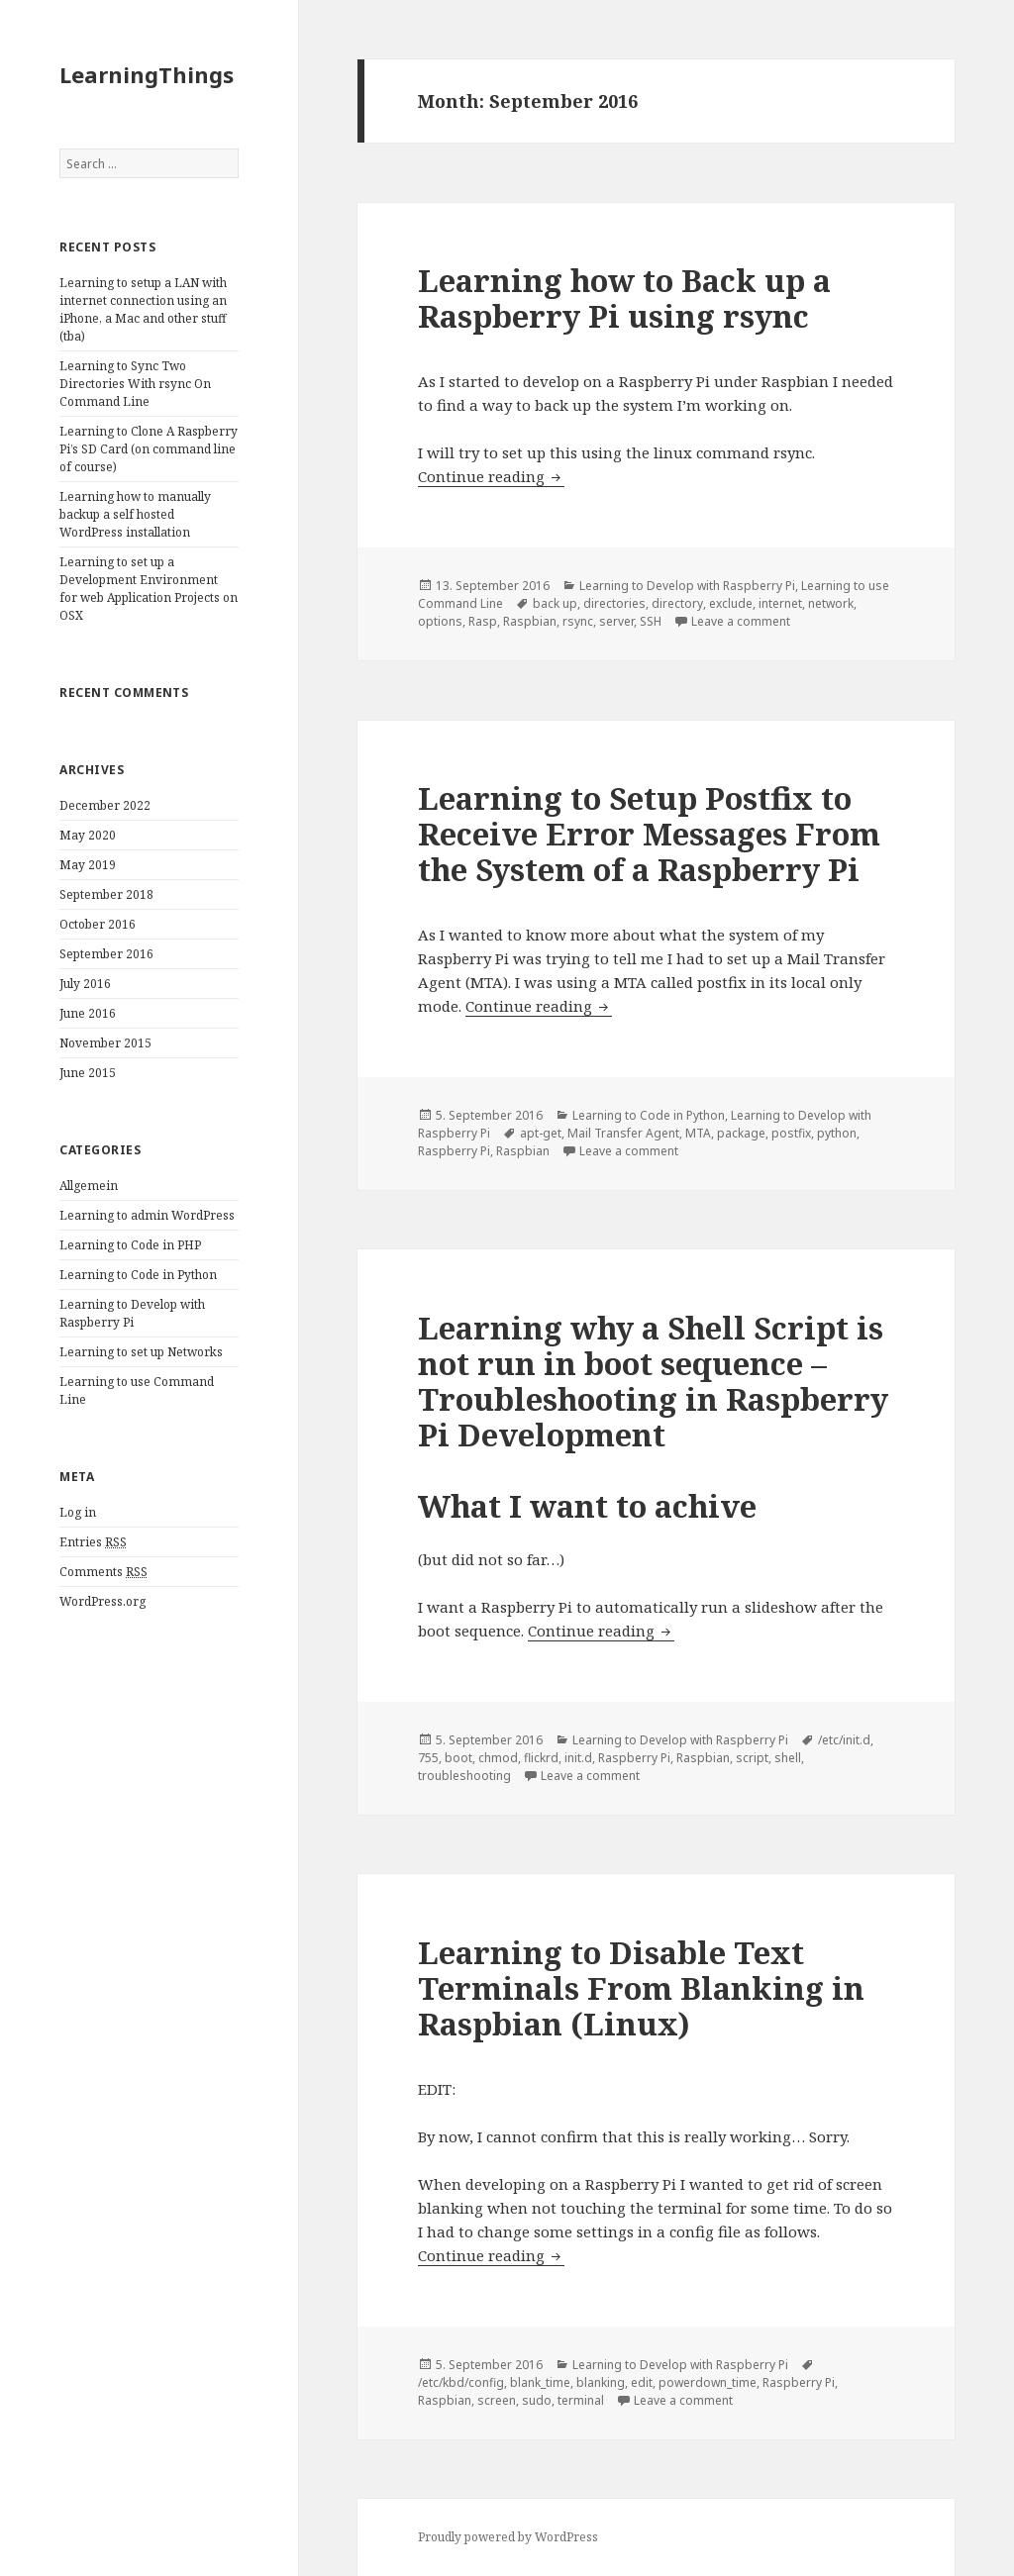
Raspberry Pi (454, 1150)
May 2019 (87, 864)
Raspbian (530, 621)
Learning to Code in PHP (130, 1245)
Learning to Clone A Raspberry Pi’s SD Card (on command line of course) (148, 449)
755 (428, 1757)
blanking (600, 2382)
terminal (581, 2400)
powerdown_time (708, 2382)
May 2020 (87, 835)
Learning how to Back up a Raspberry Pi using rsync (624, 298)
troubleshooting (464, 1775)
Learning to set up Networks (141, 1351)
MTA (698, 1133)
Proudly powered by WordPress (508, 2536)
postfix (791, 1133)
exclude (731, 603)
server (616, 621)
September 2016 (106, 953)
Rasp (482, 621)
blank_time (540, 2382)
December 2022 (105, 805)
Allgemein (88, 1185)
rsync (577, 621)
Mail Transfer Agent (623, 1133)
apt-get (540, 1133)
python (837, 1133)
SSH (650, 621)
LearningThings (146, 74)
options (440, 621)
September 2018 (106, 894)
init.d (578, 1757)
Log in (77, 1512)
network (831, 603)
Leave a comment (740, 621)
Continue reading (491, 476)
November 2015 (105, 1043)
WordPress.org (102, 1601)
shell (787, 1757)
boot (458, 1757)
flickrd (541, 1757)
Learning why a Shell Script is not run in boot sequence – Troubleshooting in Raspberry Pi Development (653, 1381)
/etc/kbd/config (461, 2382)
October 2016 (97, 924)
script (752, 1757)
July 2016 (85, 983)
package (741, 1133)
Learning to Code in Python (138, 1274)
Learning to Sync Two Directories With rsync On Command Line (135, 383)
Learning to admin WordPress (147, 1215)
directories (614, 603)
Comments (103, 1572)
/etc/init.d (844, 1740)
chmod (498, 1757)
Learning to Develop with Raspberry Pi (132, 1313)
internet (780, 603)
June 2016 (87, 1013)
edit (642, 2382)
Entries (93, 1542)
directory (677, 603)
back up (555, 603)
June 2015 (87, 1072)
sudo (537, 2400)
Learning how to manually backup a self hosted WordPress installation (135, 514)
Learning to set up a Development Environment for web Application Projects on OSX (148, 588)
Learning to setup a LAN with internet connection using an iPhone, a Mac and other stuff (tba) (143, 309)
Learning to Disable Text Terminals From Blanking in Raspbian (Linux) (641, 1988)
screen (496, 2400)
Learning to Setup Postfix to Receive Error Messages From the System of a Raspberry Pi (649, 833)
